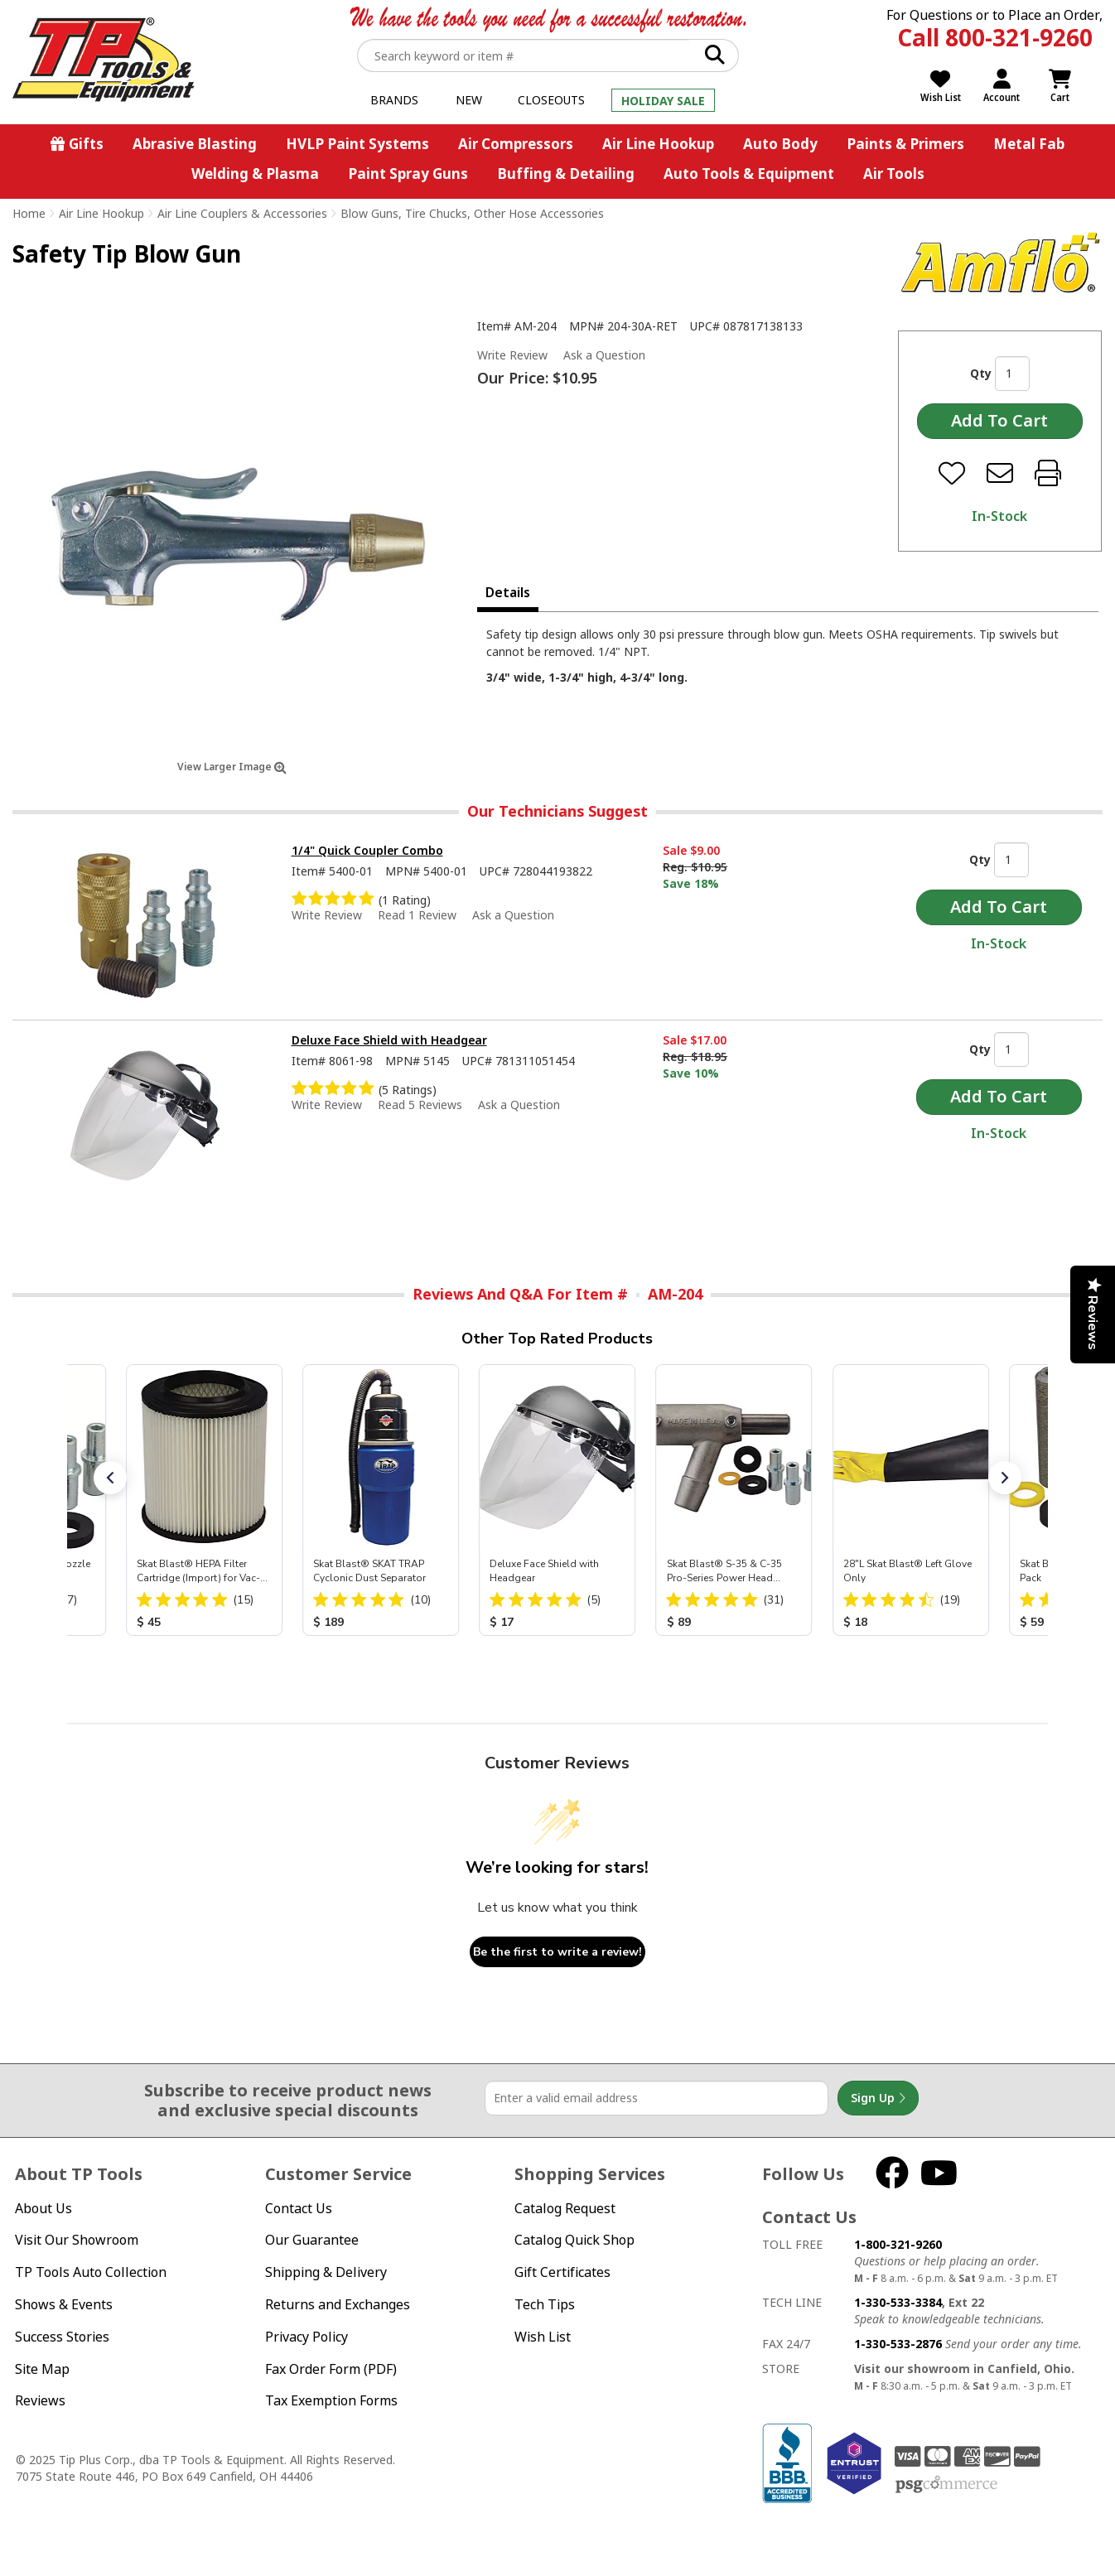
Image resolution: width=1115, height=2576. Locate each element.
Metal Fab (1028, 143)
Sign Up (878, 2098)
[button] (110, 1477)
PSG (946, 2484)
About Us (43, 2208)
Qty (981, 373)
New (469, 100)
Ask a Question (604, 355)
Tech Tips (544, 2304)
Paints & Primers (905, 143)
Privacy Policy (306, 2337)
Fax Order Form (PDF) (331, 2369)
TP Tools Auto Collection (91, 2272)
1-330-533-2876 (898, 2344)
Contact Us (298, 2208)
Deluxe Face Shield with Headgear (389, 1040)
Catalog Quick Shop (574, 2240)
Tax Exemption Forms (331, 2400)
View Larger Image (232, 767)
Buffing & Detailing (566, 173)
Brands (394, 100)
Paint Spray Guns (408, 173)
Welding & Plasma (255, 173)
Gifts (86, 143)
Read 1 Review (417, 915)
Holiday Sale (663, 101)
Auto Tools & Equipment (749, 173)
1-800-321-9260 (898, 2244)
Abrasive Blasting (195, 143)
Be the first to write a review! (557, 1952)
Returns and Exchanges (337, 2304)
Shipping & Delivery (326, 2272)
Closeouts (551, 100)
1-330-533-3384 (898, 2302)
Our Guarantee (312, 2240)
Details (507, 592)
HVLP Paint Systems (357, 143)
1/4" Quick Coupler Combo (367, 850)
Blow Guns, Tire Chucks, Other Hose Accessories (472, 213)
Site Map (42, 2369)
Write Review (512, 355)
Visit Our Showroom (76, 2240)
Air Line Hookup (658, 143)
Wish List (542, 2337)
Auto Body (780, 143)
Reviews (40, 2400)
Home (29, 213)
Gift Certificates (562, 2272)
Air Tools (893, 173)
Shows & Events (64, 2304)
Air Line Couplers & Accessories (242, 213)
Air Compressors (515, 143)
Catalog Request (564, 2208)
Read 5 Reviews (420, 1104)
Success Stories (62, 2337)
